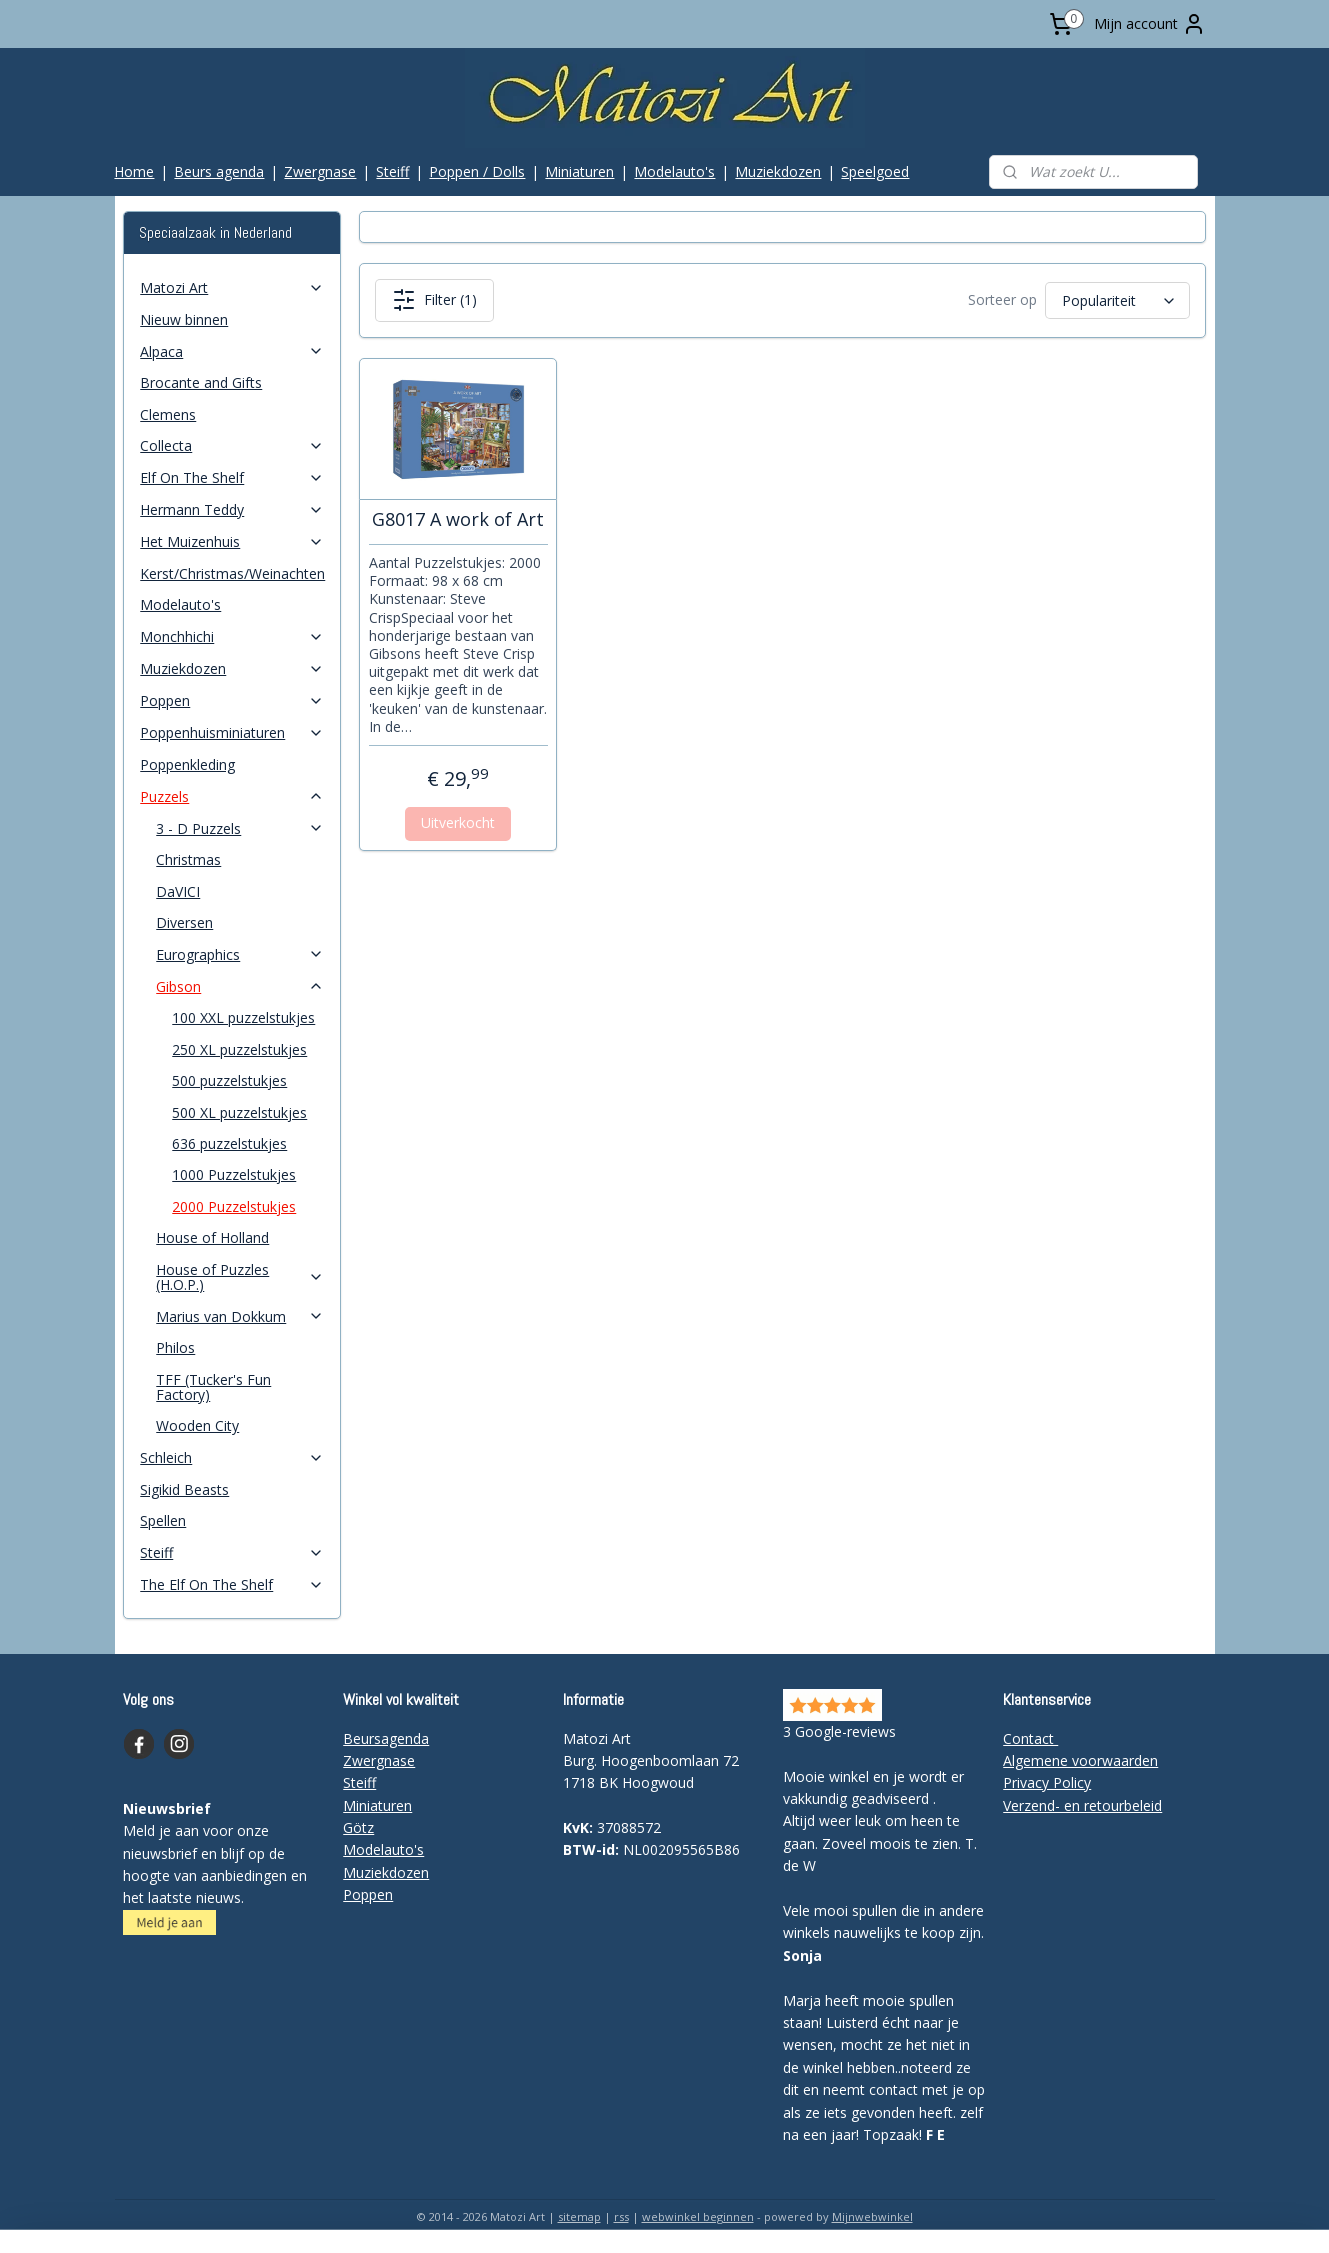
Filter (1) (434, 300)
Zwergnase (320, 171)
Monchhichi (232, 636)
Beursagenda (386, 1738)
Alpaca (232, 351)
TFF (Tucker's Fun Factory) (213, 1387)
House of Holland (212, 1237)
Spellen (163, 1520)
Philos (175, 1347)
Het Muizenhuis (232, 541)
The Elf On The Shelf (232, 1584)
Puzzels (232, 796)
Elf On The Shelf (232, 477)
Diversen (184, 922)
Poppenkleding (187, 764)
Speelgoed (875, 171)
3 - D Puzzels (240, 828)
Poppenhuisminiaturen (232, 732)
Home (134, 171)
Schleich (232, 1457)
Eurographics (240, 954)
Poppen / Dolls (477, 171)
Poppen (232, 700)
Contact (1030, 1738)
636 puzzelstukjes (229, 1143)
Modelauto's (674, 171)
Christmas (188, 859)
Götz (358, 1827)
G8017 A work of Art (458, 520)
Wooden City (197, 1425)
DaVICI (178, 891)
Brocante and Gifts (201, 382)
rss (621, 2216)
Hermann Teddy (232, 509)
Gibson (240, 986)
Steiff (392, 171)
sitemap (579, 2216)
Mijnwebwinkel (872, 2216)
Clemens (168, 414)
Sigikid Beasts (184, 1489)
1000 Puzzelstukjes (234, 1174)
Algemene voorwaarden (1080, 1760)
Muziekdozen (778, 171)
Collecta (232, 445)
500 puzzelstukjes (229, 1080)
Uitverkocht (458, 822)
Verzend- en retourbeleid (1082, 1805)
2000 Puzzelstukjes (234, 1206)
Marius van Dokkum (240, 1316)
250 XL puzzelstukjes (239, 1049)
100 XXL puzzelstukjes (243, 1017)
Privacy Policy (1047, 1782)
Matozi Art (232, 287)
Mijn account (1150, 24)
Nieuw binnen (184, 319)
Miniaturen (579, 171)
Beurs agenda (219, 171)
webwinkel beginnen (698, 2216)
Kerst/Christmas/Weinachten (232, 573)
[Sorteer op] (1117, 300)
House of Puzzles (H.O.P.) (240, 1277)
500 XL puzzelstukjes (239, 1112)
